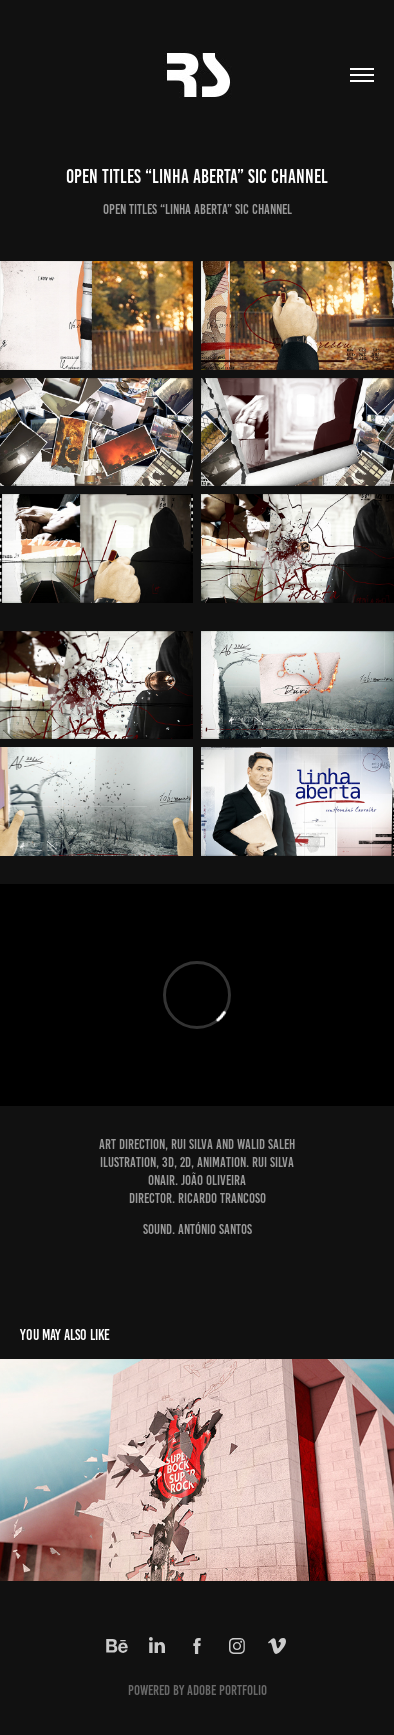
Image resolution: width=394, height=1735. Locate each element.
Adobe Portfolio (227, 1690)
